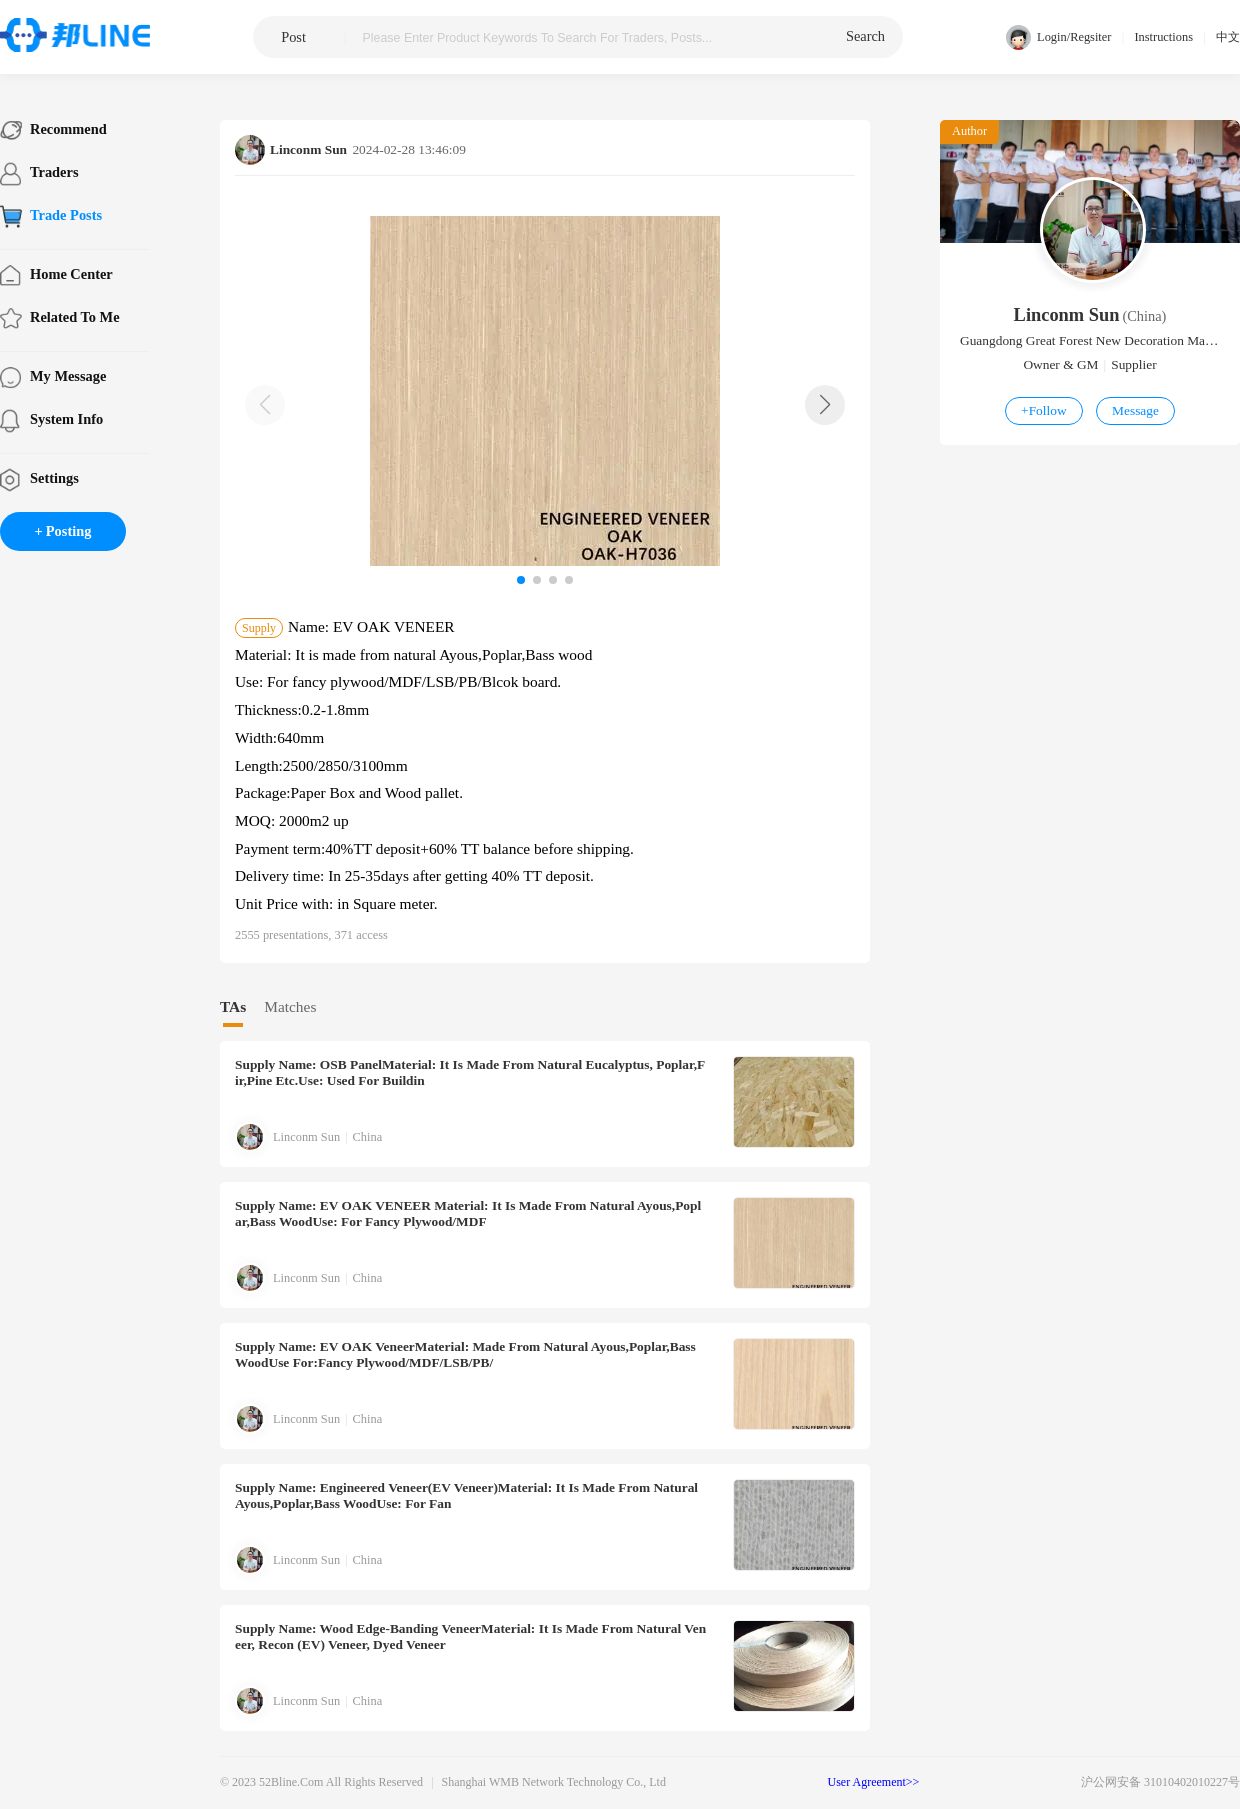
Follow (1044, 410)
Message (1135, 410)
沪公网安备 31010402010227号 (1160, 1782)
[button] (825, 405)
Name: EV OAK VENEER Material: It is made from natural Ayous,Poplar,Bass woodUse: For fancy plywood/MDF (468, 1213)
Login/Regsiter (1058, 37)
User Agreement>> (874, 1782)
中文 (1228, 37)
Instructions (1163, 37)
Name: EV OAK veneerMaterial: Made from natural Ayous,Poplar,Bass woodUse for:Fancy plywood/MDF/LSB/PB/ (465, 1354)
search (865, 36)
